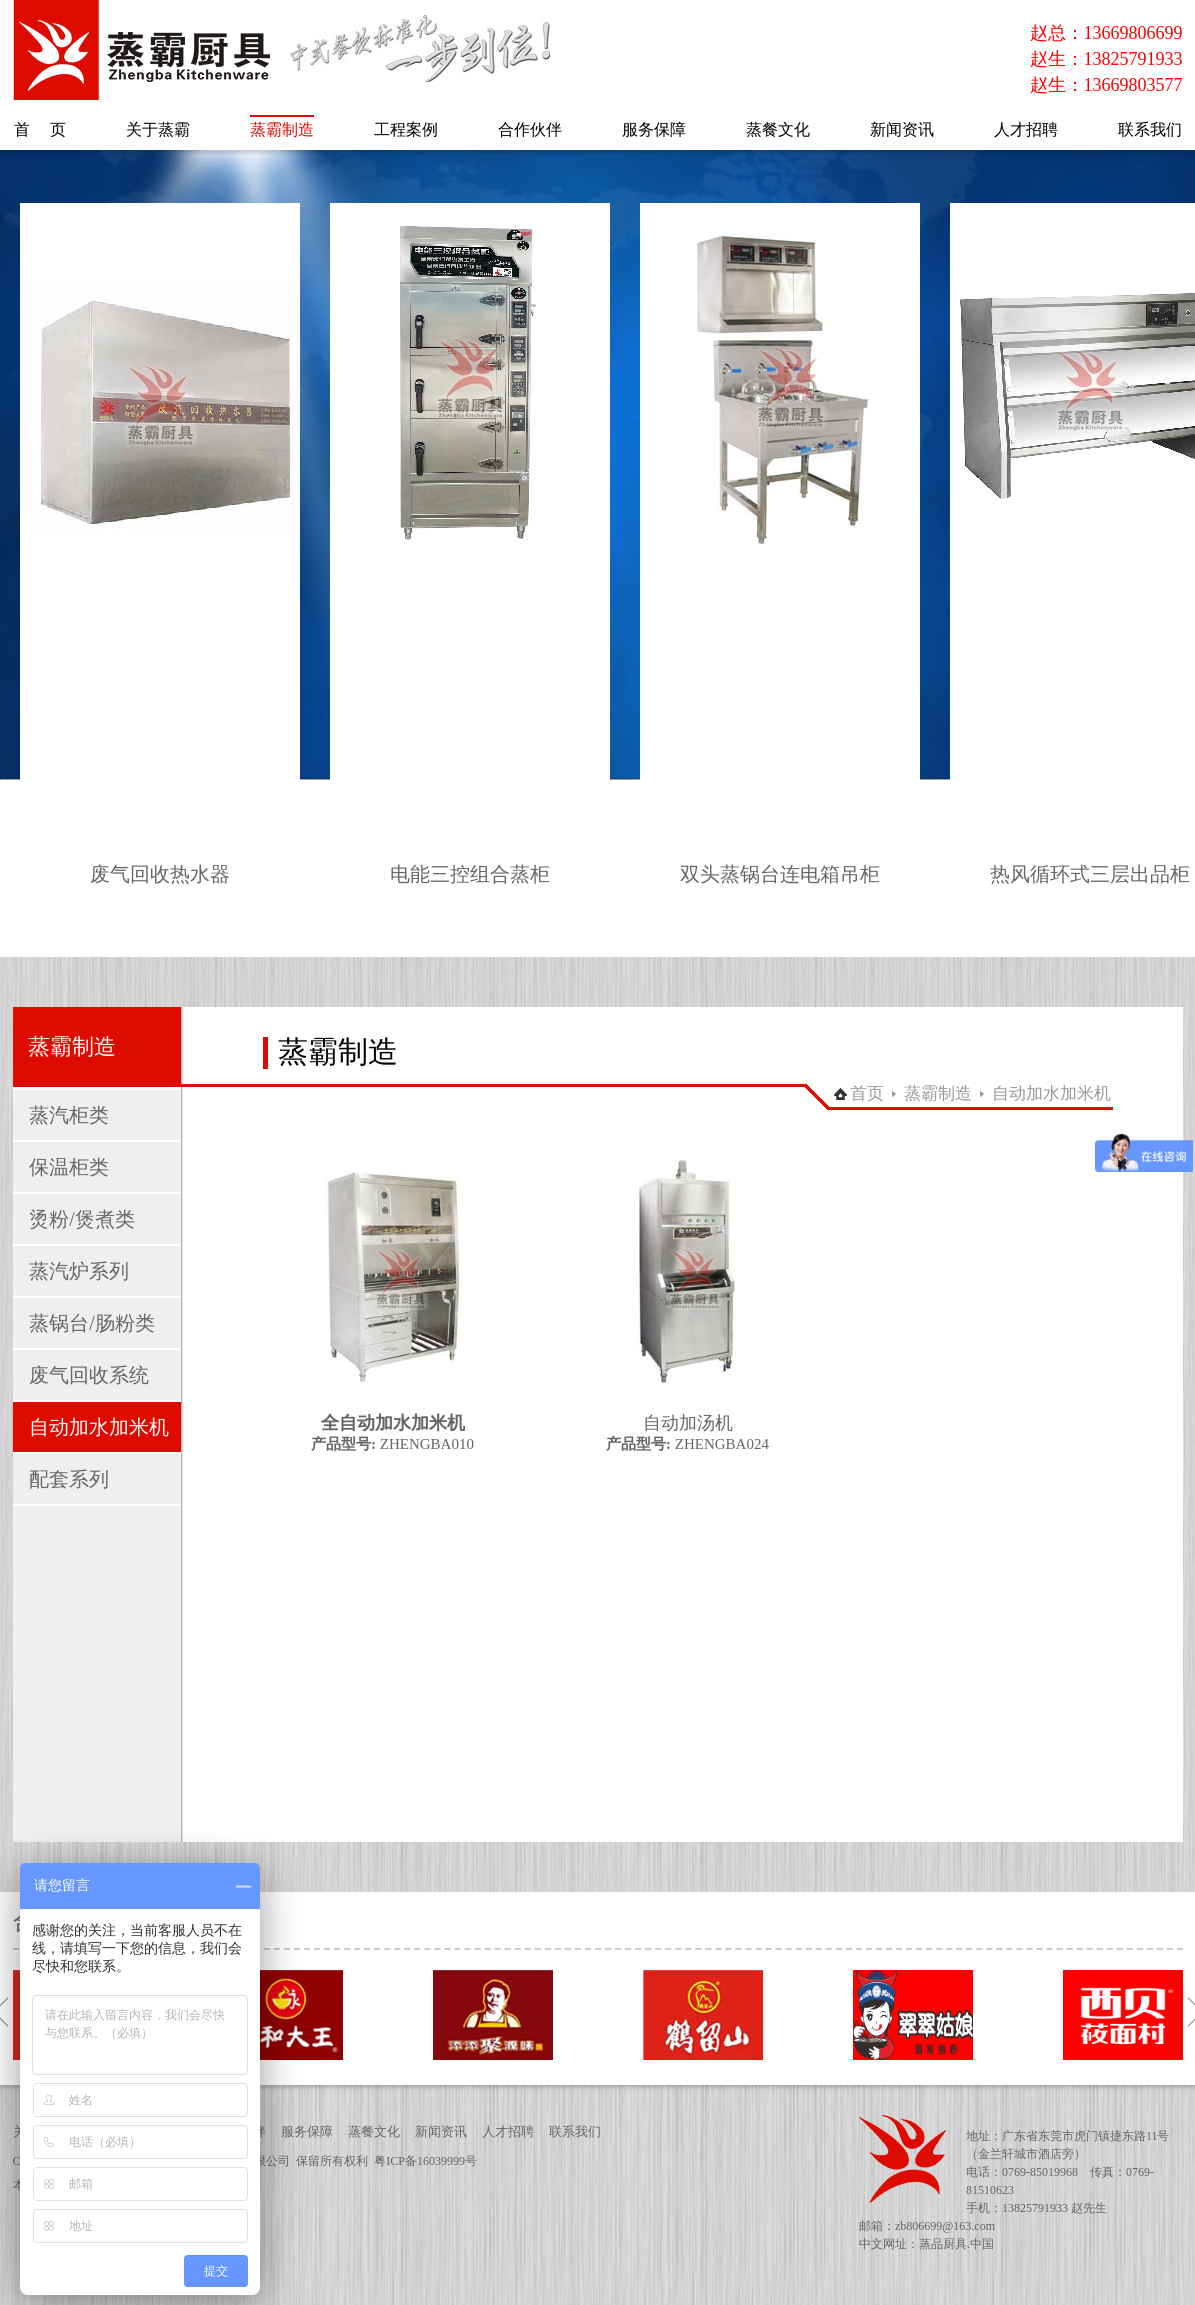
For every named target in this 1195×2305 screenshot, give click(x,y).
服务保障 (307, 2131)
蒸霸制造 (938, 1093)
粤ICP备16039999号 (425, 2161)
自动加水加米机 (1051, 1093)
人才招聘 (508, 2131)
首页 (867, 1093)
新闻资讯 (441, 2131)
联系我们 (575, 2131)
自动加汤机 (688, 1423)
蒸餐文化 (374, 2131)
